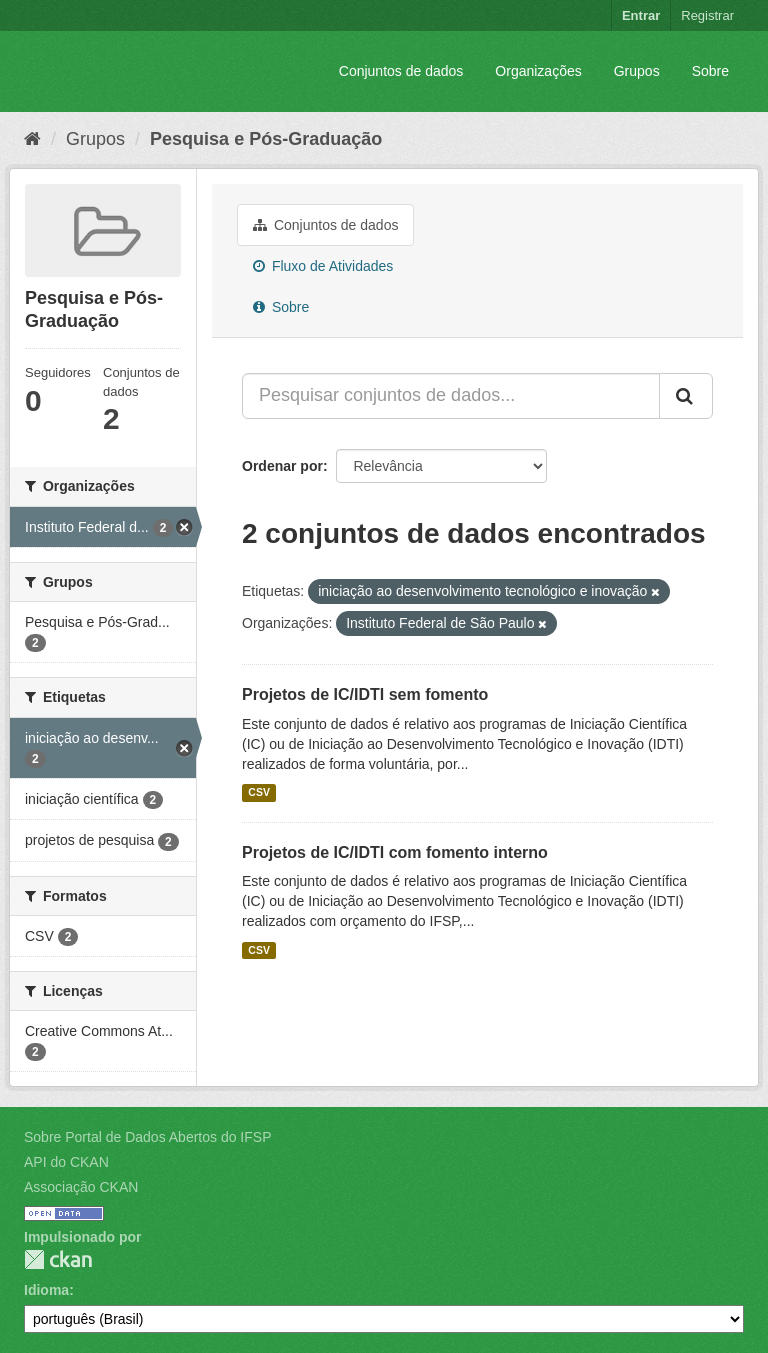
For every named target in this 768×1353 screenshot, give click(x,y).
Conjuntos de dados (401, 71)
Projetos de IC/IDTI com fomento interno (395, 852)
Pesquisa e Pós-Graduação (266, 139)
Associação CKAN (81, 1187)
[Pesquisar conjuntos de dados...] (451, 396)
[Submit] (686, 396)
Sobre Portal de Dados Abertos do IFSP (147, 1137)
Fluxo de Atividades (323, 266)
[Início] (32, 139)
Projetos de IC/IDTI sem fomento (365, 694)
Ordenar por (282, 466)
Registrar (707, 15)
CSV (259, 793)
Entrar (641, 15)
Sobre (710, 71)
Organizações (538, 71)
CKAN (58, 1259)
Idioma (46, 1290)
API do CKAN (66, 1162)
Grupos (637, 71)
